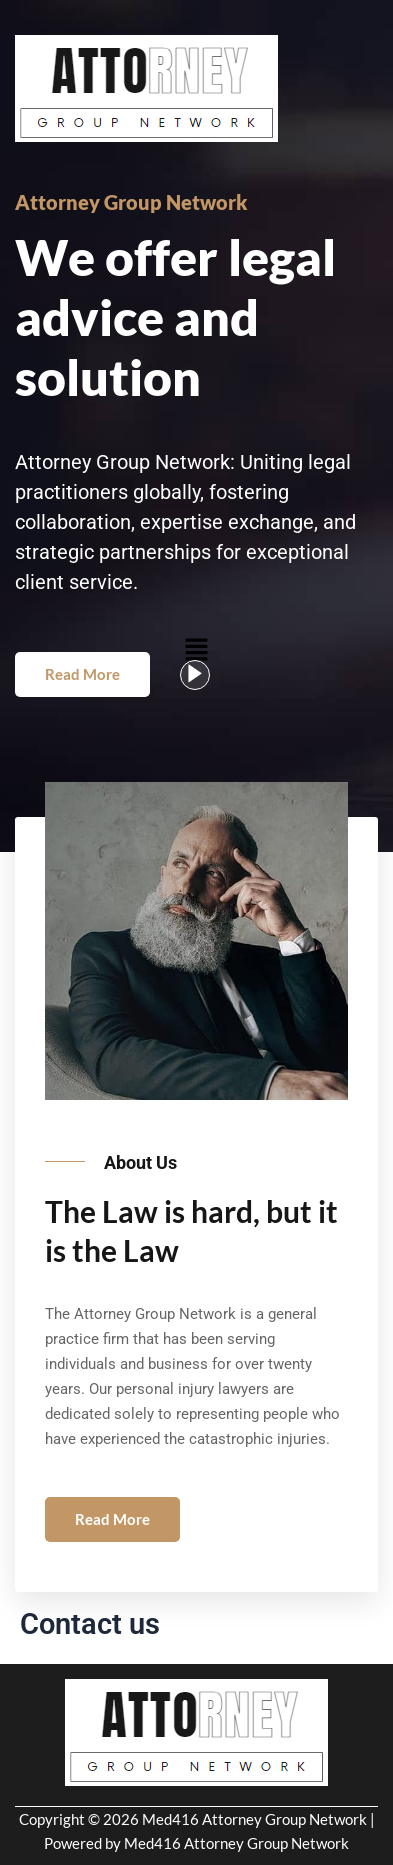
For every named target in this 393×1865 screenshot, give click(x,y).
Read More (82, 674)
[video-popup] (195, 675)
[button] (196, 649)
